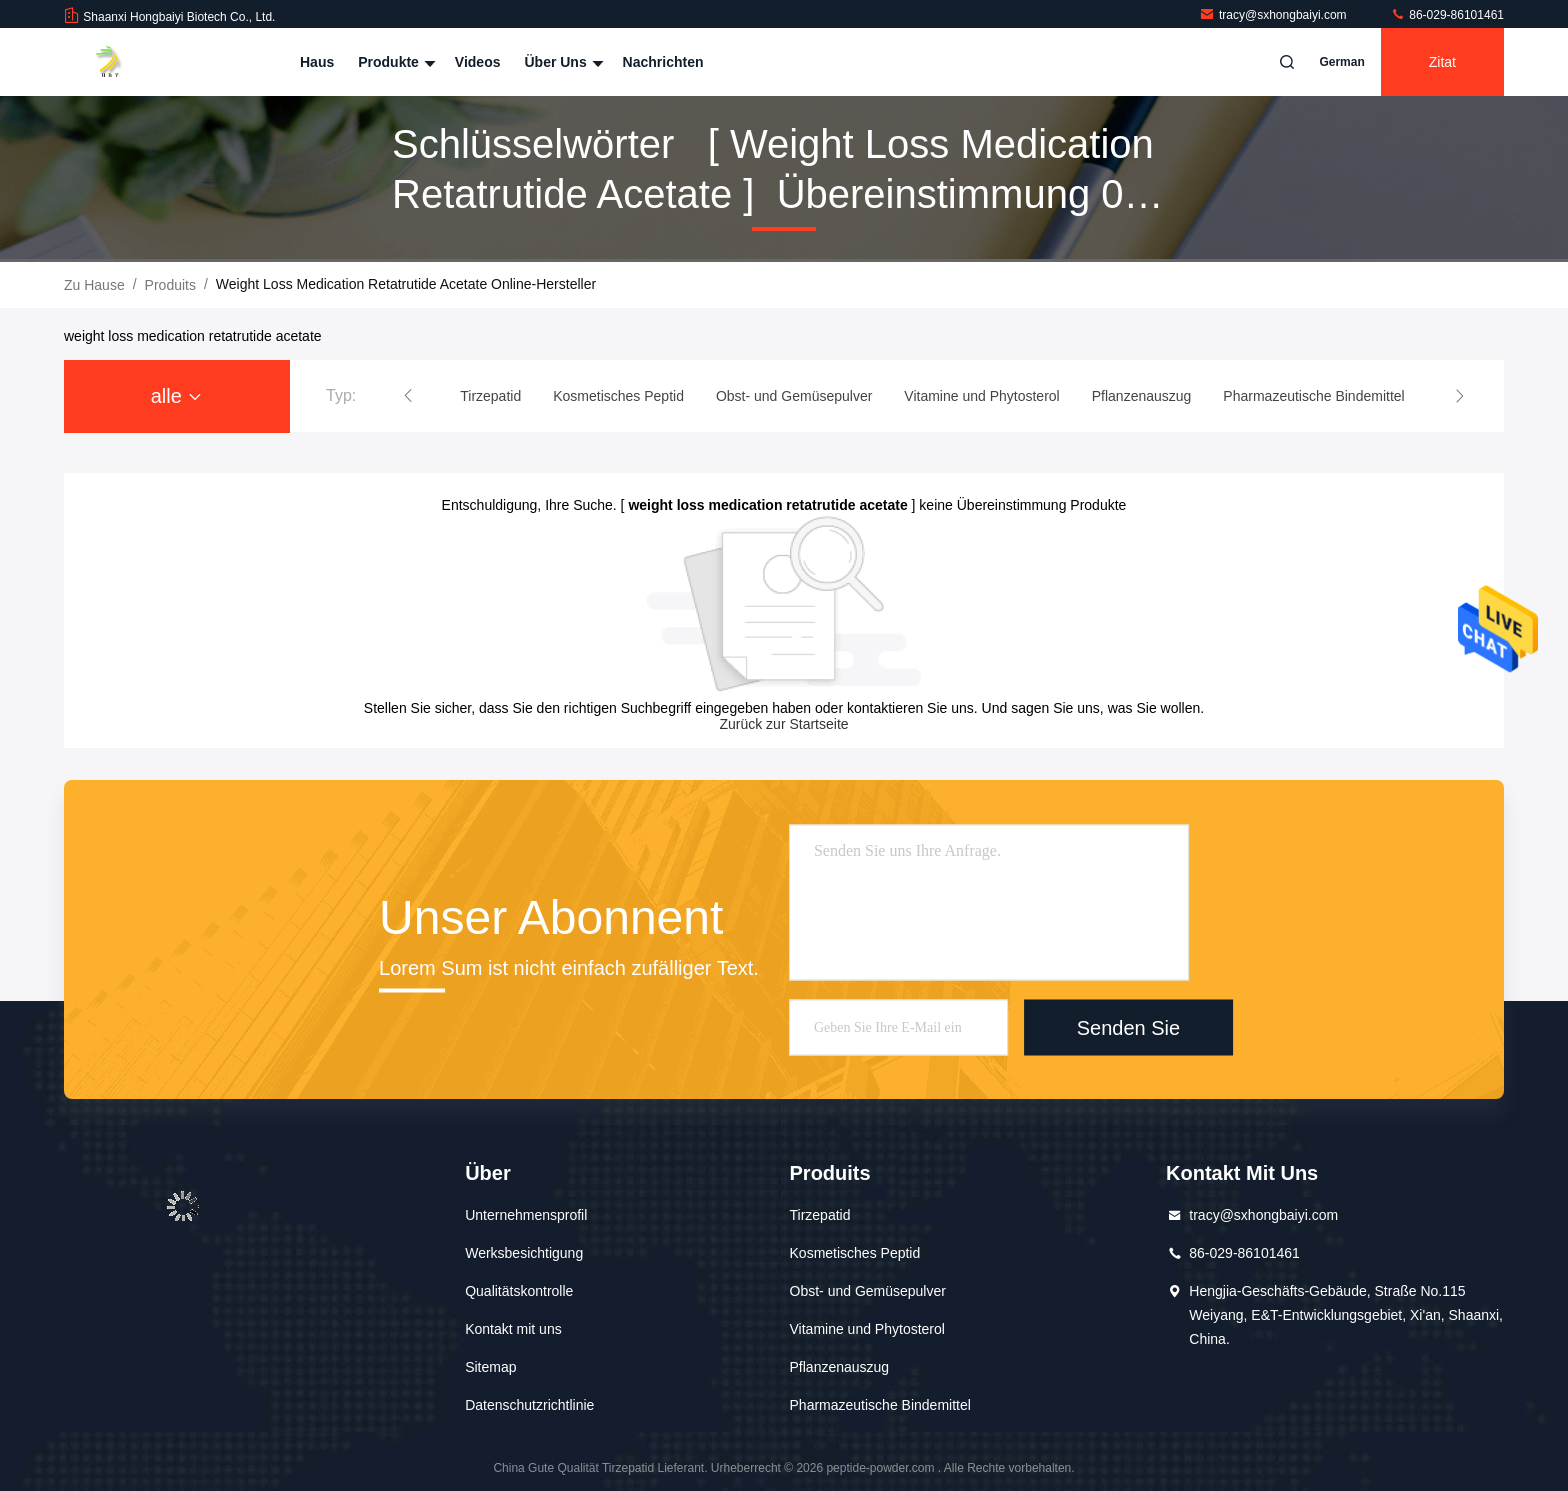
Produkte (394, 62)
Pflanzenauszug (840, 1367)
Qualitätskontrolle (519, 1291)
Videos (478, 62)
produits (170, 285)
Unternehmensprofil (526, 1215)
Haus (317, 62)
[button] (408, 396)
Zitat (1442, 62)
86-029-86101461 (1447, 15)
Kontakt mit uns (513, 1329)
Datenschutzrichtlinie (529, 1405)
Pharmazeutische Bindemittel (880, 1405)
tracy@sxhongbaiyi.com (1274, 15)
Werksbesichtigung (524, 1253)
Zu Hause (94, 285)
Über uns (561, 62)
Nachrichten (663, 62)
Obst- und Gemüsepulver (868, 1291)
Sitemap (490, 1367)
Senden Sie (1128, 1027)
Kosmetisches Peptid (855, 1253)
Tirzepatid (820, 1215)
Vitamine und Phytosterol (867, 1329)
